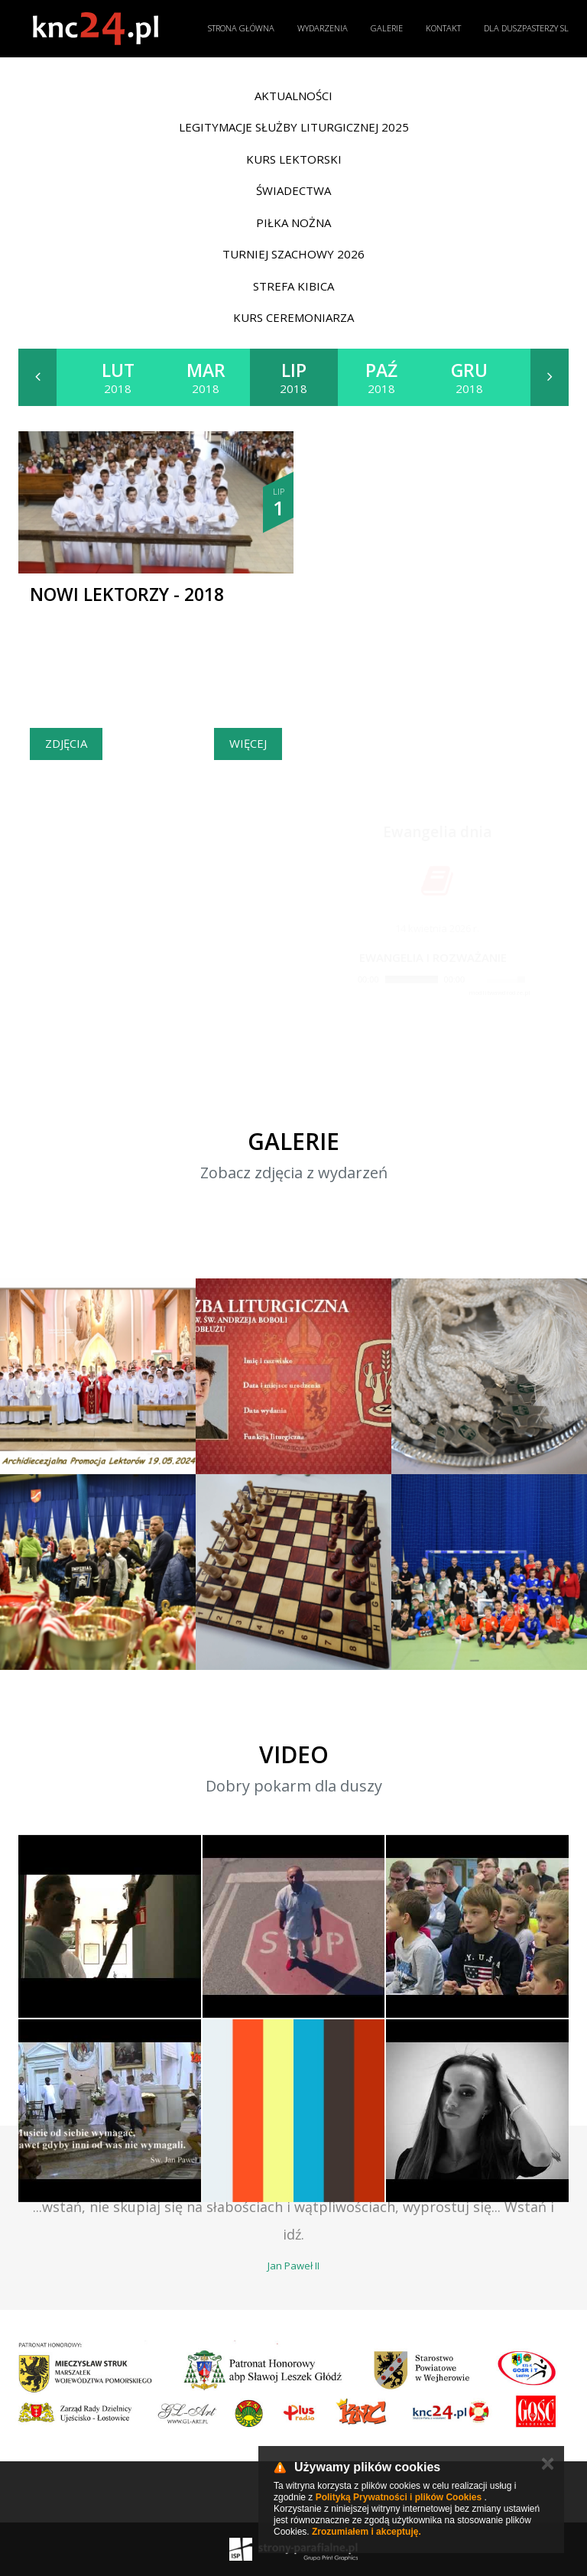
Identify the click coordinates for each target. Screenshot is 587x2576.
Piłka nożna (293, 222)
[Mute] (477, 979)
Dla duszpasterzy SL (526, 28)
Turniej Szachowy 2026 (293, 253)
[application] (433, 980)
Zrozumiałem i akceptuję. (366, 2531)
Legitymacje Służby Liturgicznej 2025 (294, 127)
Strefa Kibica (293, 286)
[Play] (345, 979)
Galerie (387, 28)
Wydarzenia (322, 28)
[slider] (411, 979)
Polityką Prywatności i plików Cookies (399, 2497)
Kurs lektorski (294, 159)
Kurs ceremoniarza (293, 317)
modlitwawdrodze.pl (499, 992)
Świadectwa (293, 190)
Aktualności (293, 95)
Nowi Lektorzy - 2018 (127, 594)
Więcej (248, 743)
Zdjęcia (66, 743)
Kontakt (443, 28)
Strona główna (241, 28)
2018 (118, 377)
